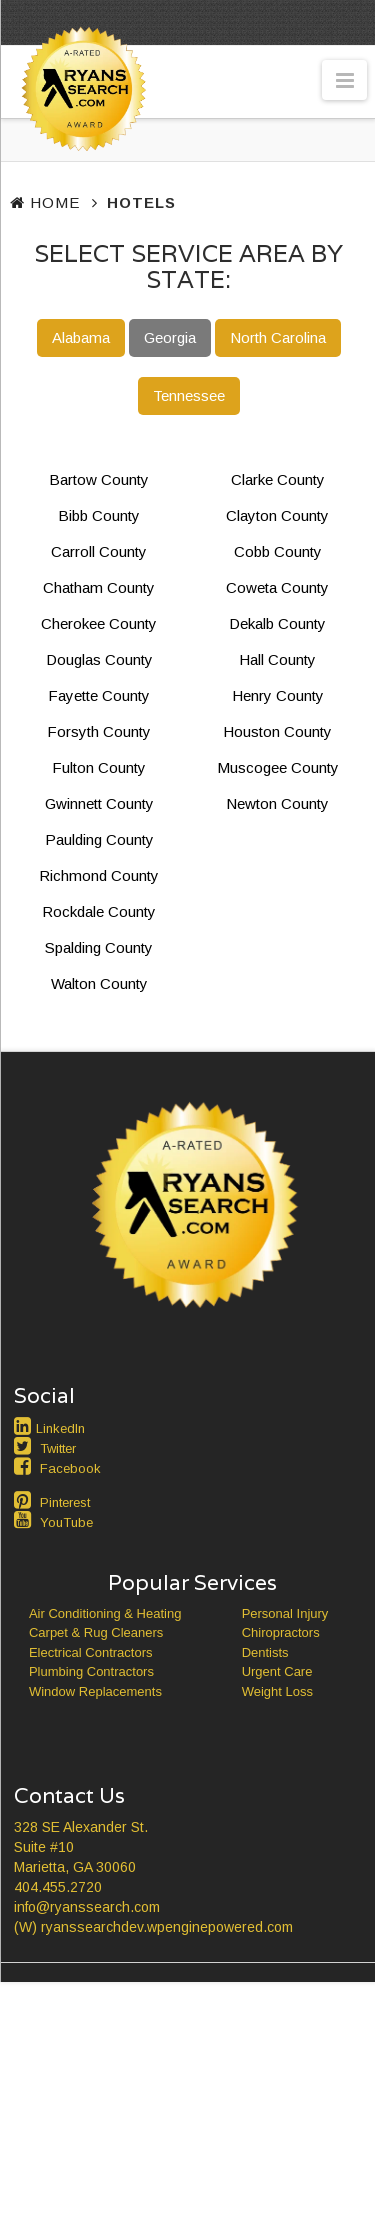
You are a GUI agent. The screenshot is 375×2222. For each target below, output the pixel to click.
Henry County (278, 695)
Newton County (277, 803)
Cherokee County (99, 623)
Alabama (81, 337)
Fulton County (99, 767)
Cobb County (278, 551)
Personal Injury (285, 1613)
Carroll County (99, 551)
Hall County (277, 659)
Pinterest (65, 1502)
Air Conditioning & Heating (105, 1613)
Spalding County (99, 947)
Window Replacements (95, 1691)
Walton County (99, 983)
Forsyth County (99, 731)
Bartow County (99, 479)
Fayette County (99, 695)
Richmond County (99, 875)
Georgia (170, 337)
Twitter (58, 1448)
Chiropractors (281, 1632)
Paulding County (99, 839)
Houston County (277, 731)
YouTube (66, 1522)
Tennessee (189, 395)
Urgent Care (277, 1671)
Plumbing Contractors (91, 1671)
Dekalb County (277, 623)
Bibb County (99, 515)
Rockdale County (99, 911)
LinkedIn (60, 1428)
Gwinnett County (99, 803)
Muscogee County (278, 767)
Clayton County (277, 515)
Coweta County (277, 587)
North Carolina (278, 337)
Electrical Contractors (91, 1652)
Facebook (70, 1468)
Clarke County (278, 479)
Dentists (265, 1652)
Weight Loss (277, 1691)
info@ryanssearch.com (87, 1907)
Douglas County (99, 659)
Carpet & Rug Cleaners (96, 1632)
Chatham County (99, 587)
